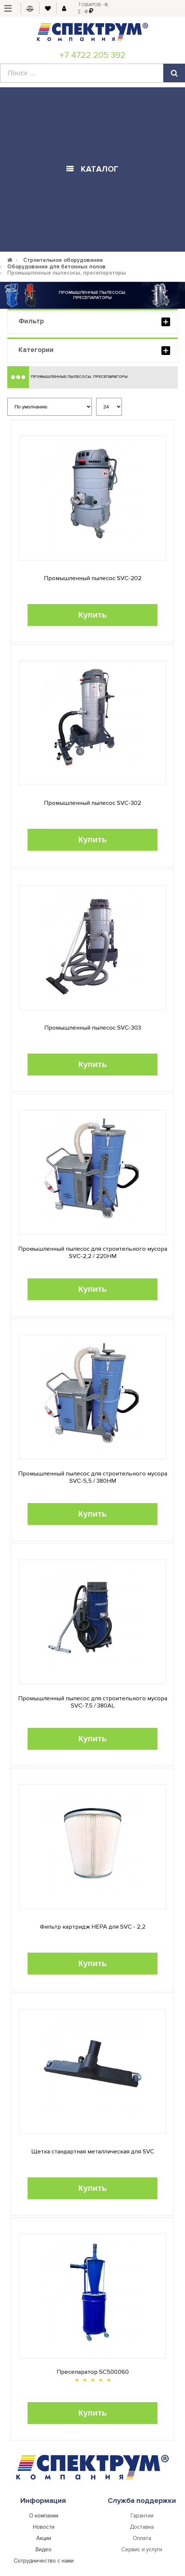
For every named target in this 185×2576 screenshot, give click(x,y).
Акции (43, 2538)
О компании (43, 2515)
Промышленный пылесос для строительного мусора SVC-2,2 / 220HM (92, 1252)
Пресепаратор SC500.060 (93, 2372)
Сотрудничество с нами (44, 2560)
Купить (92, 614)
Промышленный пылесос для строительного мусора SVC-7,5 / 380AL (92, 1702)
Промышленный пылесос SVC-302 (92, 803)
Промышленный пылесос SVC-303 (92, 1028)
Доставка (142, 2527)
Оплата (142, 2538)
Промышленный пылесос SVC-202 (92, 578)
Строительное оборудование (63, 260)
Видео (44, 2549)
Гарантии (142, 2515)
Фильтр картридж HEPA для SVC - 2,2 (92, 1927)
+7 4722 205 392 (92, 55)
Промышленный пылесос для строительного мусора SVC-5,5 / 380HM (92, 1477)
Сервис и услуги (142, 2549)
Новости (43, 2527)
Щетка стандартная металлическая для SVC (92, 2151)
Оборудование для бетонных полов (56, 267)
